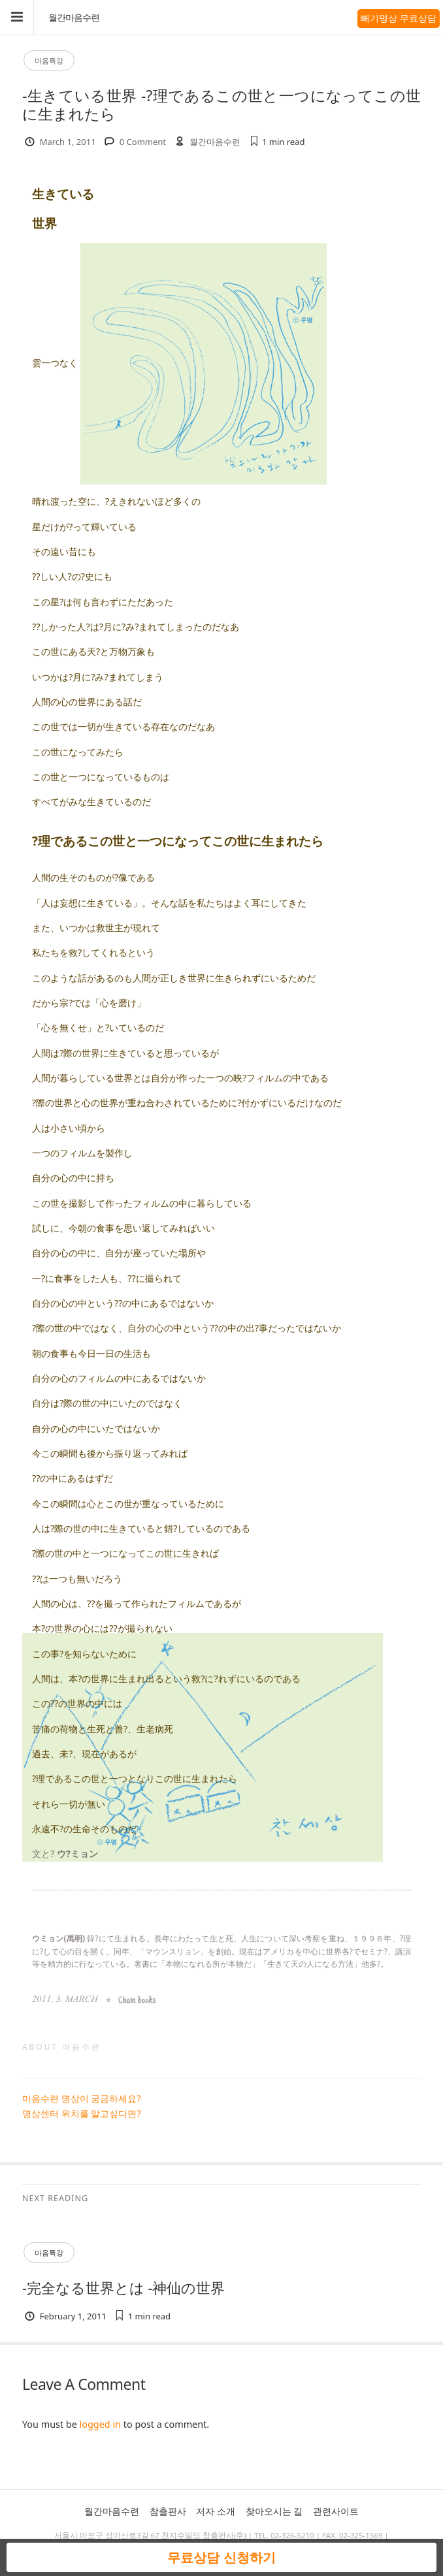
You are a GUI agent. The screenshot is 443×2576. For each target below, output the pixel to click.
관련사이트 (336, 2511)
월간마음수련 (73, 17)
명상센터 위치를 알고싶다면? (81, 2113)
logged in (100, 2424)
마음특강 (49, 60)
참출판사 (168, 2511)
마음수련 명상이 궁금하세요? (81, 2098)
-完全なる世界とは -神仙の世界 (123, 2287)
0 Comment (143, 142)
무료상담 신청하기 (221, 2557)
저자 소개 (215, 2511)
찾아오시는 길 (274, 2511)
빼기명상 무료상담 (398, 18)
